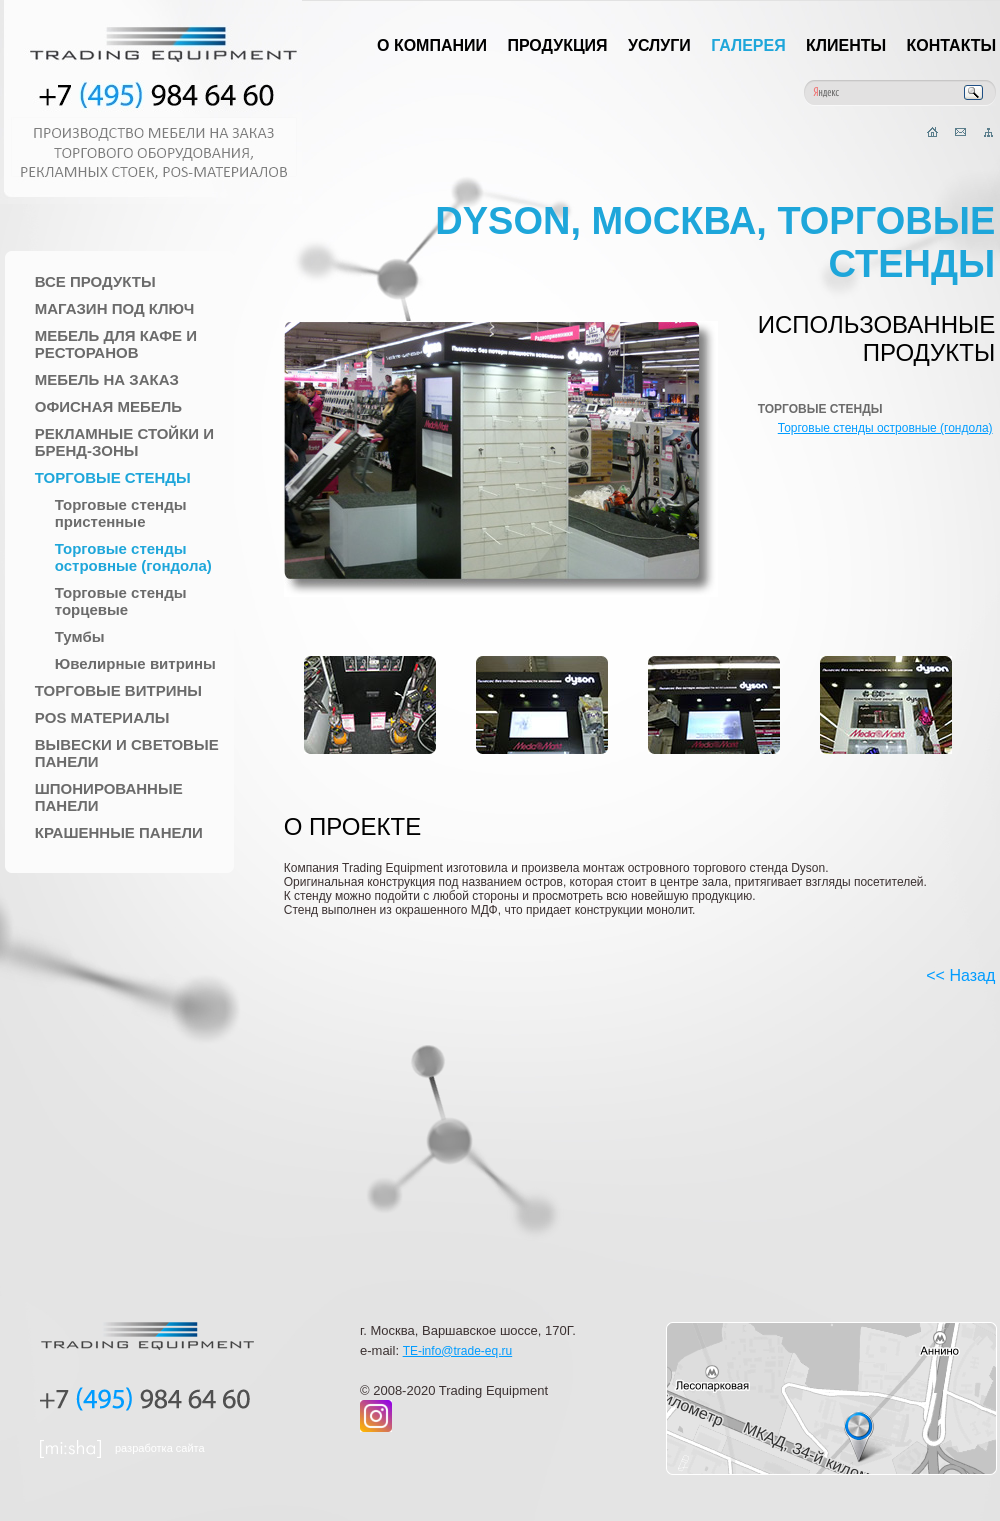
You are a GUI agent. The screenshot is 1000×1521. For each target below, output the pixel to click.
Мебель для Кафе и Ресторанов (116, 344)
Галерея (748, 45)
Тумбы (80, 636)
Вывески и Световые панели (127, 753)
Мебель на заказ (107, 379)
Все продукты (95, 281)
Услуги (659, 45)
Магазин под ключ (115, 308)
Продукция (557, 45)
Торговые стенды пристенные (121, 513)
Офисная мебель (108, 406)
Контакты (952, 45)
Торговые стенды (113, 477)
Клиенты (846, 45)
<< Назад (960, 975)
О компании (432, 45)
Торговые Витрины (118, 690)
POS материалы (102, 717)
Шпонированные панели (109, 797)
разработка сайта (160, 1448)
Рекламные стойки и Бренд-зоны (124, 442)
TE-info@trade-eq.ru (458, 1351)
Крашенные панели (119, 832)
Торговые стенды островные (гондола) (133, 557)
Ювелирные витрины (135, 663)
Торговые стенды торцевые (121, 601)
